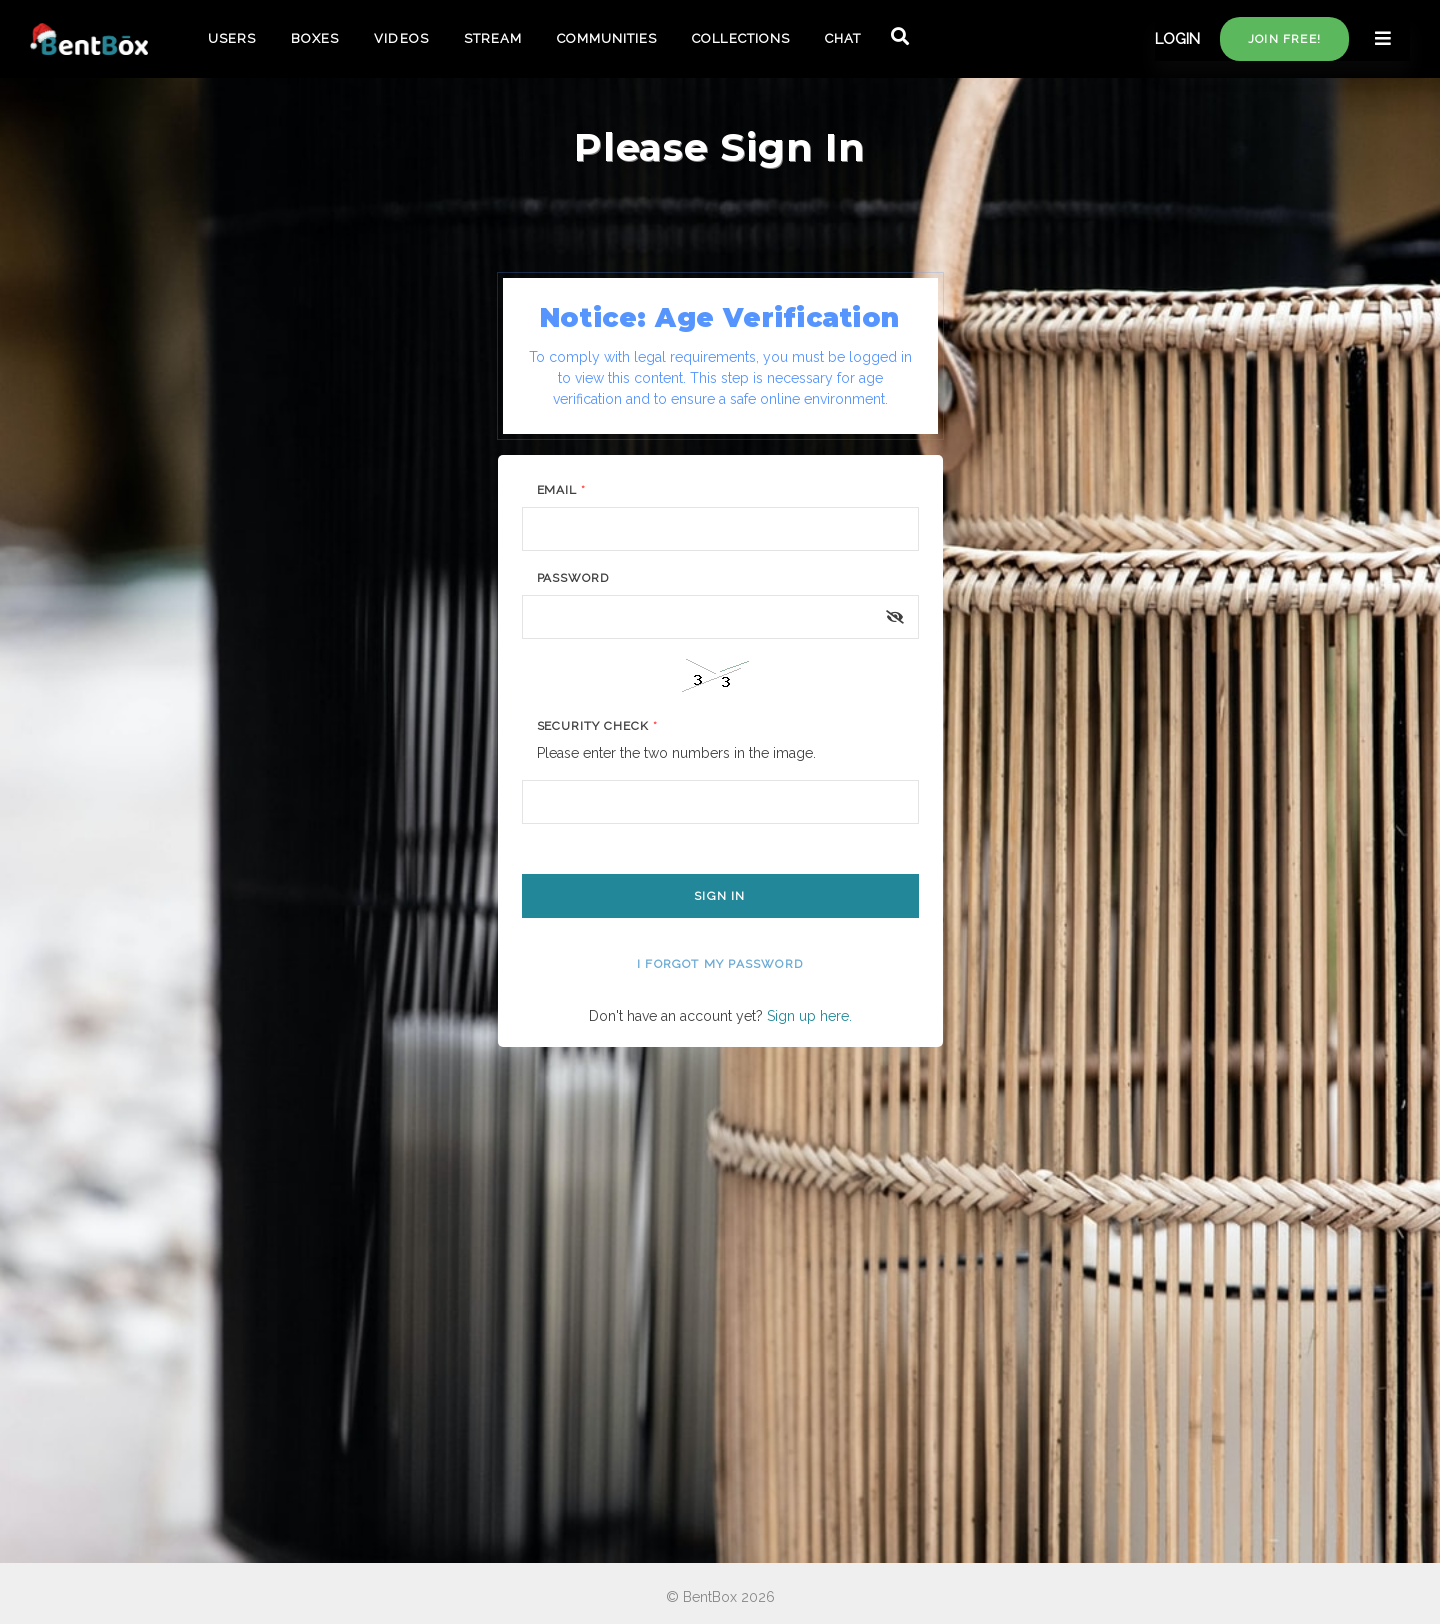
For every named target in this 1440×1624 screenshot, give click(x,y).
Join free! (1284, 39)
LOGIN (1177, 39)
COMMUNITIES (607, 38)
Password (573, 578)
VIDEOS (401, 38)
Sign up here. (809, 1016)
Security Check (597, 726)
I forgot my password (720, 964)
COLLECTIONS (740, 38)
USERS (232, 38)
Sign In (719, 896)
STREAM (493, 38)
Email (562, 490)
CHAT (843, 38)
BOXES (315, 38)
